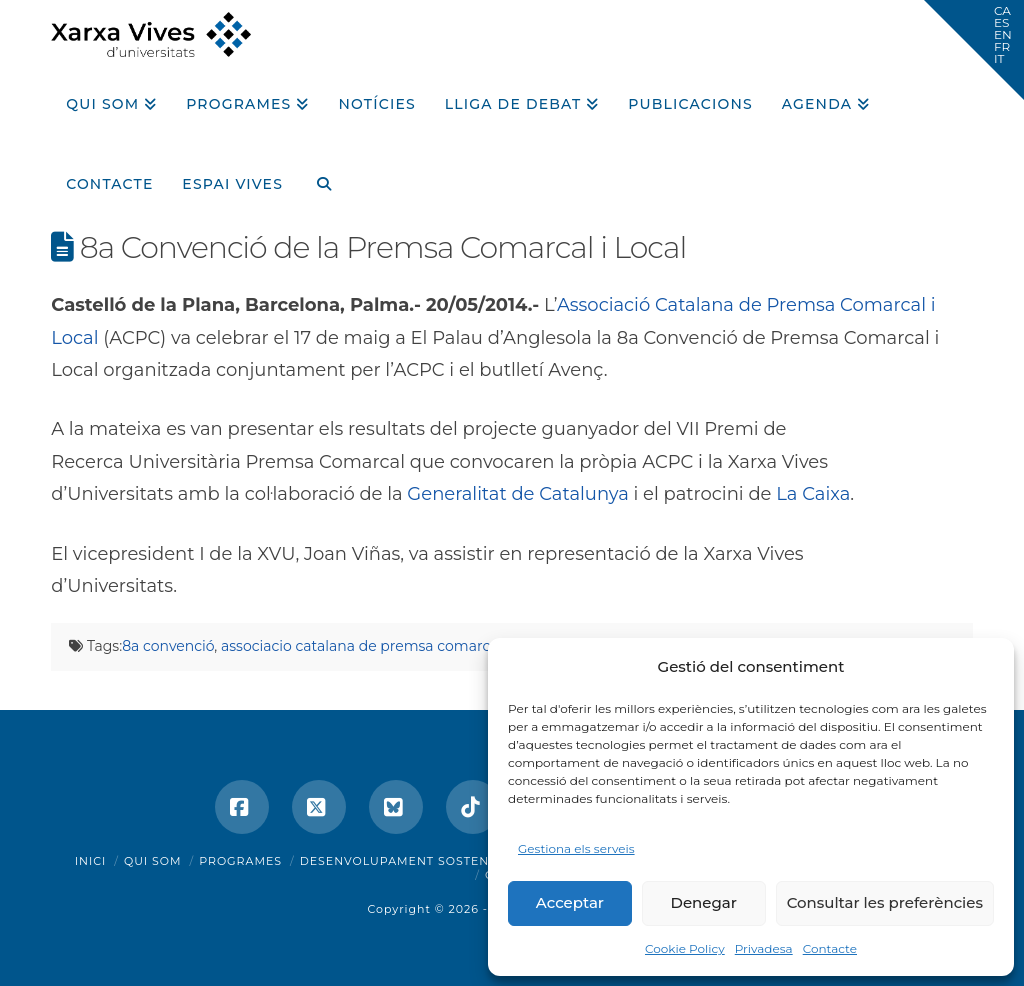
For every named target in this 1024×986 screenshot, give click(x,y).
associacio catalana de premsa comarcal (361, 646)
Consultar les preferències (885, 902)
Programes (240, 861)
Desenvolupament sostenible (409, 861)
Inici (91, 861)
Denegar (704, 902)
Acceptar (570, 902)
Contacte (830, 948)
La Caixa (813, 494)
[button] (974, 50)
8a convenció (168, 646)
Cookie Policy (685, 948)
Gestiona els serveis (576, 848)
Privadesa (764, 948)
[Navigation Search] (316, 177)
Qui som (153, 861)
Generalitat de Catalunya (517, 494)
